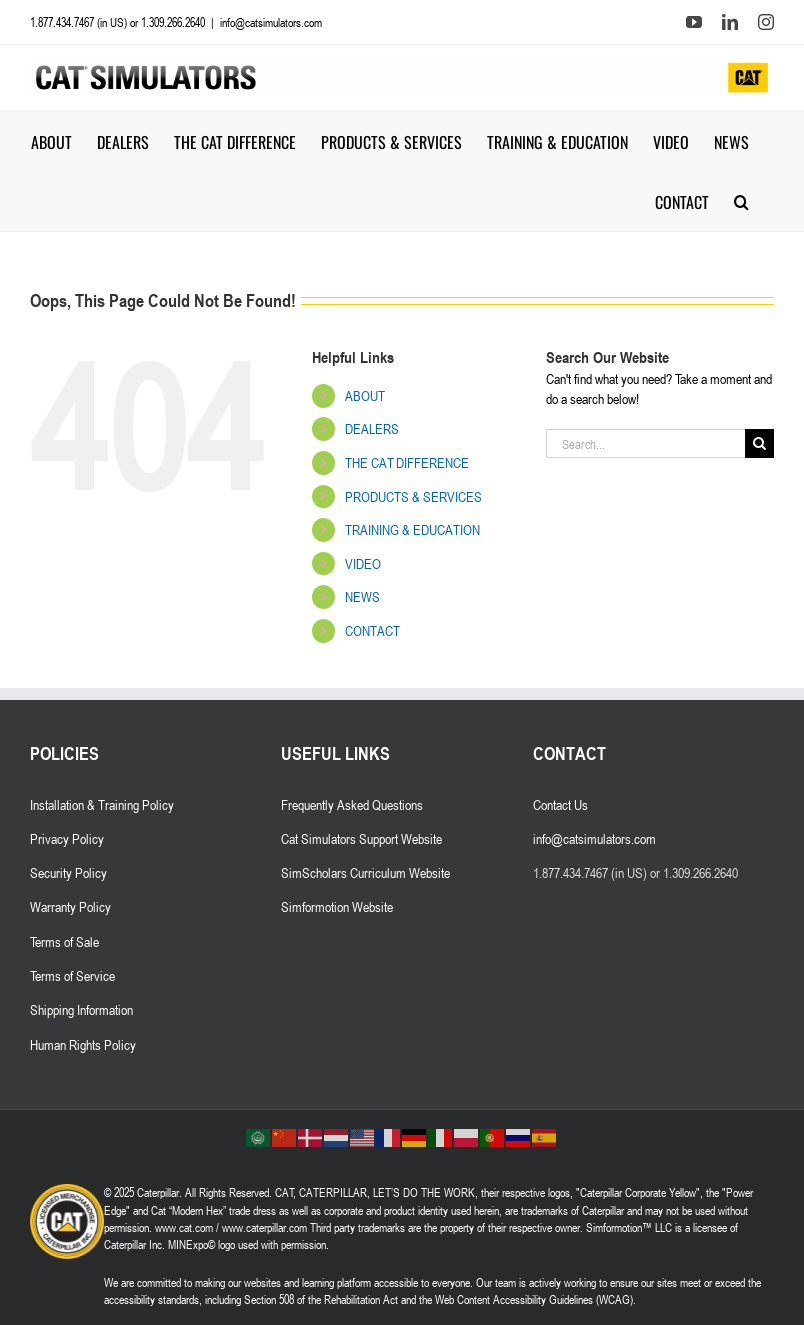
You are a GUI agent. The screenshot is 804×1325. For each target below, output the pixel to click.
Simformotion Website (337, 906)
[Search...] (645, 443)
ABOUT (365, 395)
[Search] (759, 443)
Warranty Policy (70, 906)
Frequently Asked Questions (352, 804)
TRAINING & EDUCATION (412, 529)
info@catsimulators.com (271, 22)
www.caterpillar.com (264, 1227)
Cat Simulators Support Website (361, 838)
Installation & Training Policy (102, 804)
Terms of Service (72, 975)
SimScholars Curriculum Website (365, 872)
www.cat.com (184, 1227)
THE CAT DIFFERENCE (407, 462)
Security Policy (68, 872)
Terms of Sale (64, 941)
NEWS (362, 596)
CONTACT (372, 630)
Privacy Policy (67, 838)
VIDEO (363, 563)
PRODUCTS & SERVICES (413, 496)
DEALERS (372, 428)
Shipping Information (81, 1009)
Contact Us (560, 804)
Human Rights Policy (83, 1044)
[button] (741, 201)
